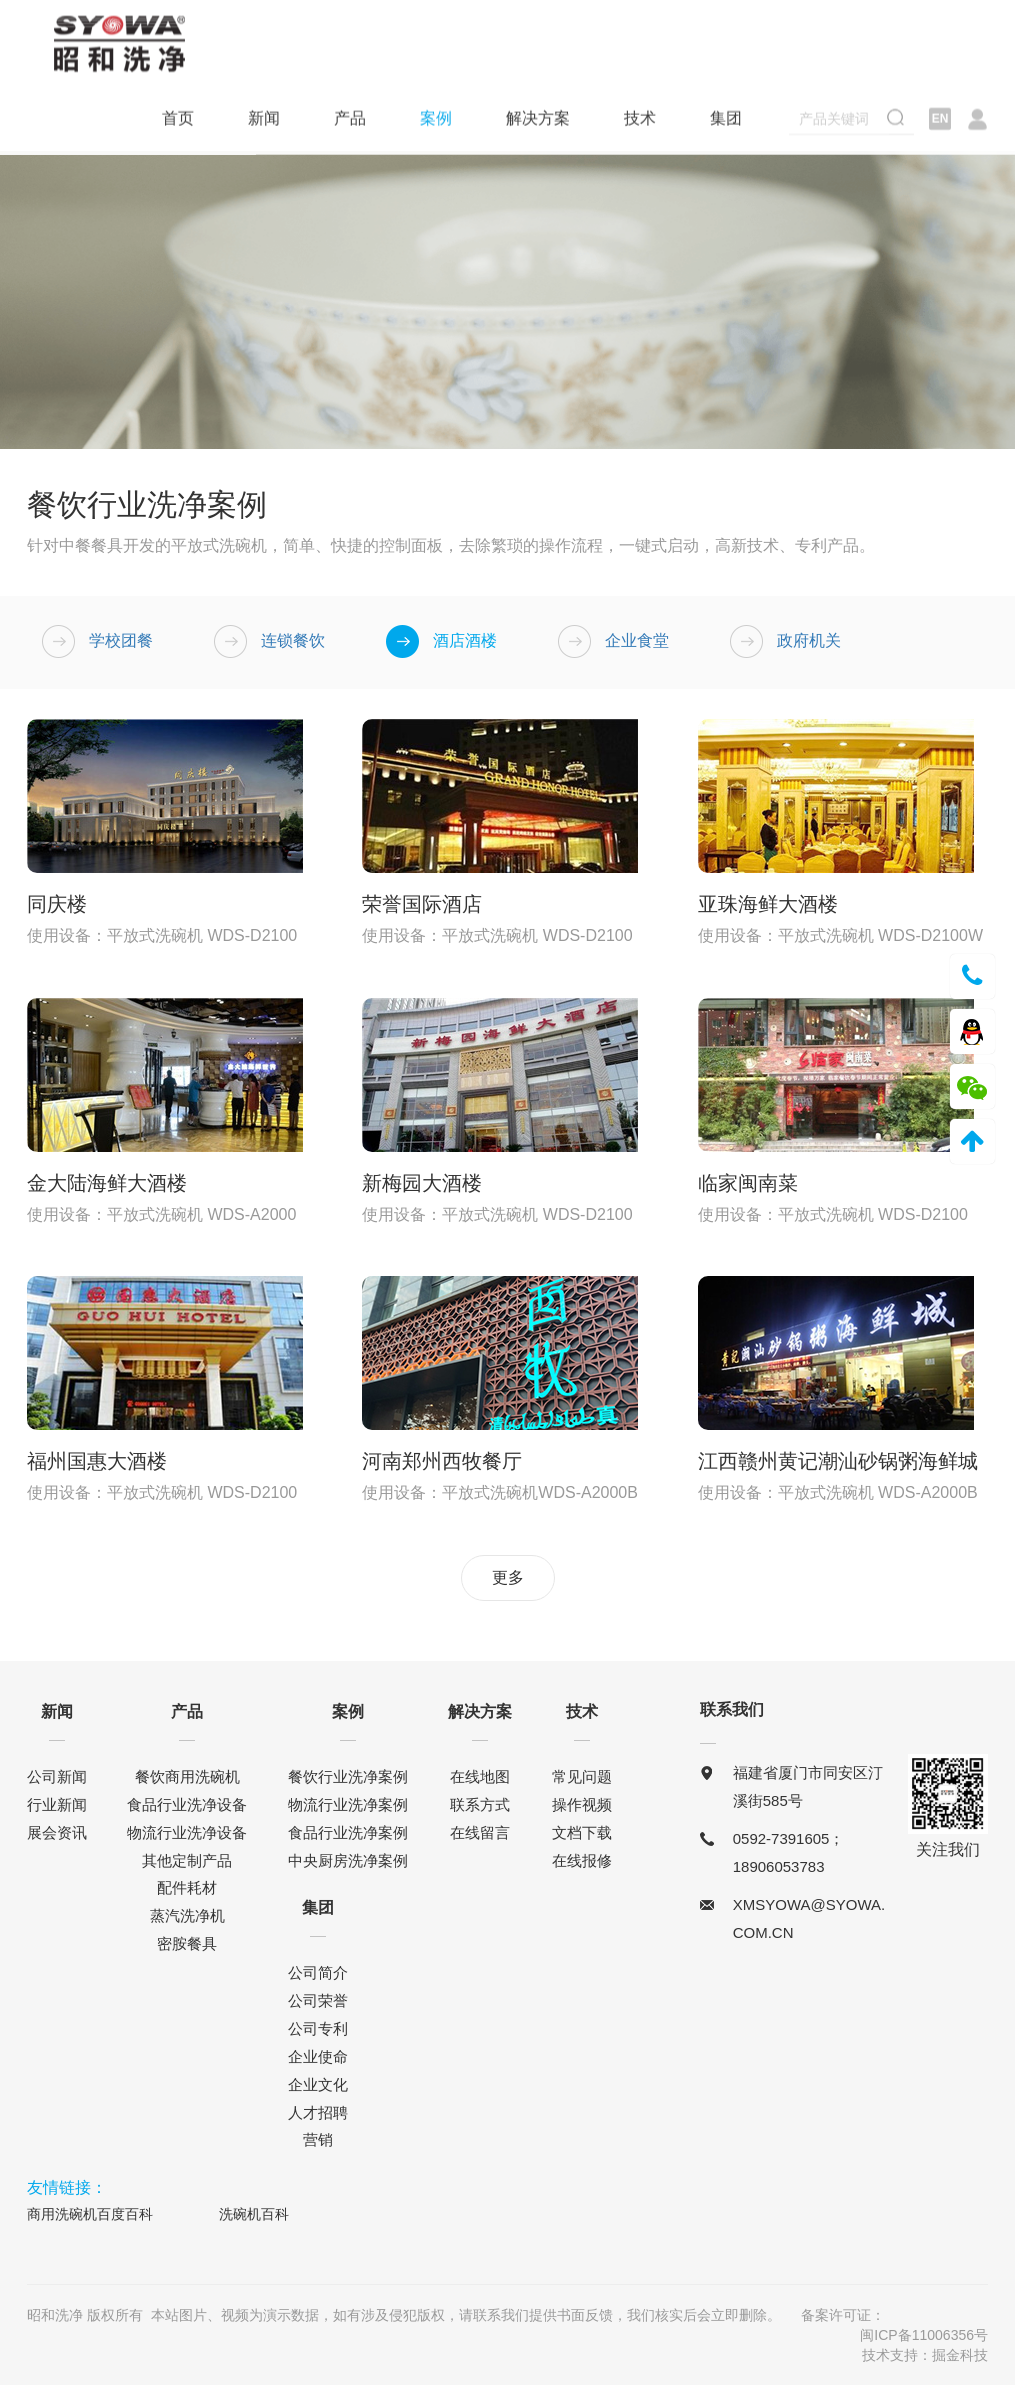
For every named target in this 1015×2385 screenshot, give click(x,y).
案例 (436, 123)
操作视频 (582, 1804)
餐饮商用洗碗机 (187, 1776)
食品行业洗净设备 (187, 1804)
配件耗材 (187, 1887)
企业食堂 (613, 640)
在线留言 (480, 1832)
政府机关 (785, 640)
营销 (318, 2139)
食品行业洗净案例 (348, 1832)
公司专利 (318, 2028)
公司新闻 (57, 1776)
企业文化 (318, 2084)
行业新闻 (57, 1804)
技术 (640, 123)
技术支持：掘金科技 (925, 2355)
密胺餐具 (187, 1943)
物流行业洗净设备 (187, 1832)
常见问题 (582, 1776)
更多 (508, 1577)
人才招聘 (318, 2112)
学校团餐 (97, 640)
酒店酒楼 (441, 640)
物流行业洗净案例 (348, 1804)
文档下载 (582, 1832)
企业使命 (318, 2056)
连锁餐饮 (269, 640)
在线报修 (582, 1860)
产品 (350, 123)
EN (940, 125)
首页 (178, 123)
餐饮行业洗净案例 (348, 1776)
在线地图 (480, 1776)
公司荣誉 (318, 2000)
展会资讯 (57, 1832)
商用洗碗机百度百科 (90, 2214)
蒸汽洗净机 (187, 1915)
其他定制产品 (187, 1860)
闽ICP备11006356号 (924, 2335)
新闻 (264, 123)
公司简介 (318, 1972)
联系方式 (480, 1804)
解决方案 (538, 123)
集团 (726, 123)
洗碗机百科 (254, 2214)
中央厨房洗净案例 (348, 1860)
